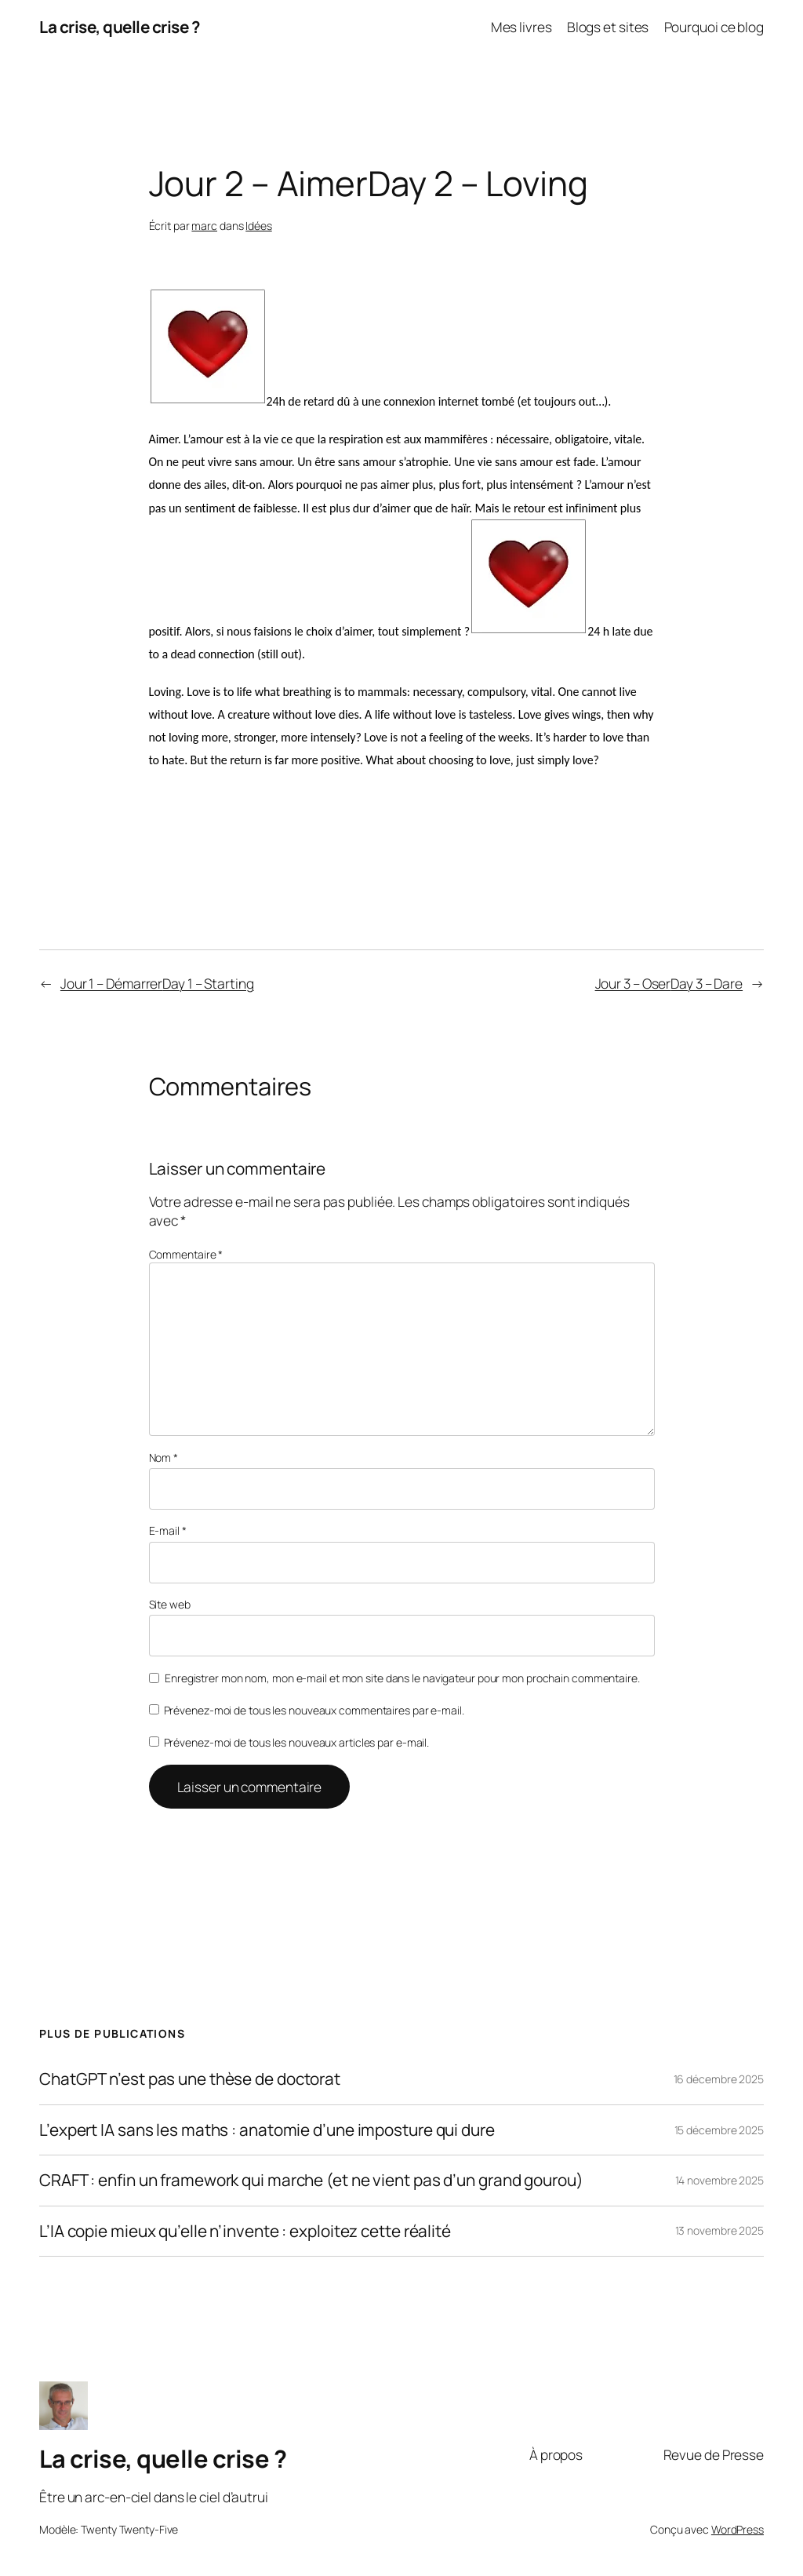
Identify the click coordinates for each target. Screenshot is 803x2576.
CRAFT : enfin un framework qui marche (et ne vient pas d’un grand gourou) (311, 2180)
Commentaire (186, 1254)
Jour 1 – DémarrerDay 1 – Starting (157, 983)
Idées (258, 225)
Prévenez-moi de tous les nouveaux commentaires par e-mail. (314, 1710)
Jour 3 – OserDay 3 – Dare (669, 983)
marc (204, 225)
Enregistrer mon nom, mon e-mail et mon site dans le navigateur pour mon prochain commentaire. (402, 1678)
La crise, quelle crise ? (119, 27)
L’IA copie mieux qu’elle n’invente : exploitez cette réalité (245, 2231)
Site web (170, 1604)
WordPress (737, 2529)
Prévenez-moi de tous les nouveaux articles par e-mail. (297, 1742)
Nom (164, 1457)
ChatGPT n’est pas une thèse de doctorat (189, 2079)
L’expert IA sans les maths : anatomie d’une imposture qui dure (267, 2130)
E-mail (168, 1530)
